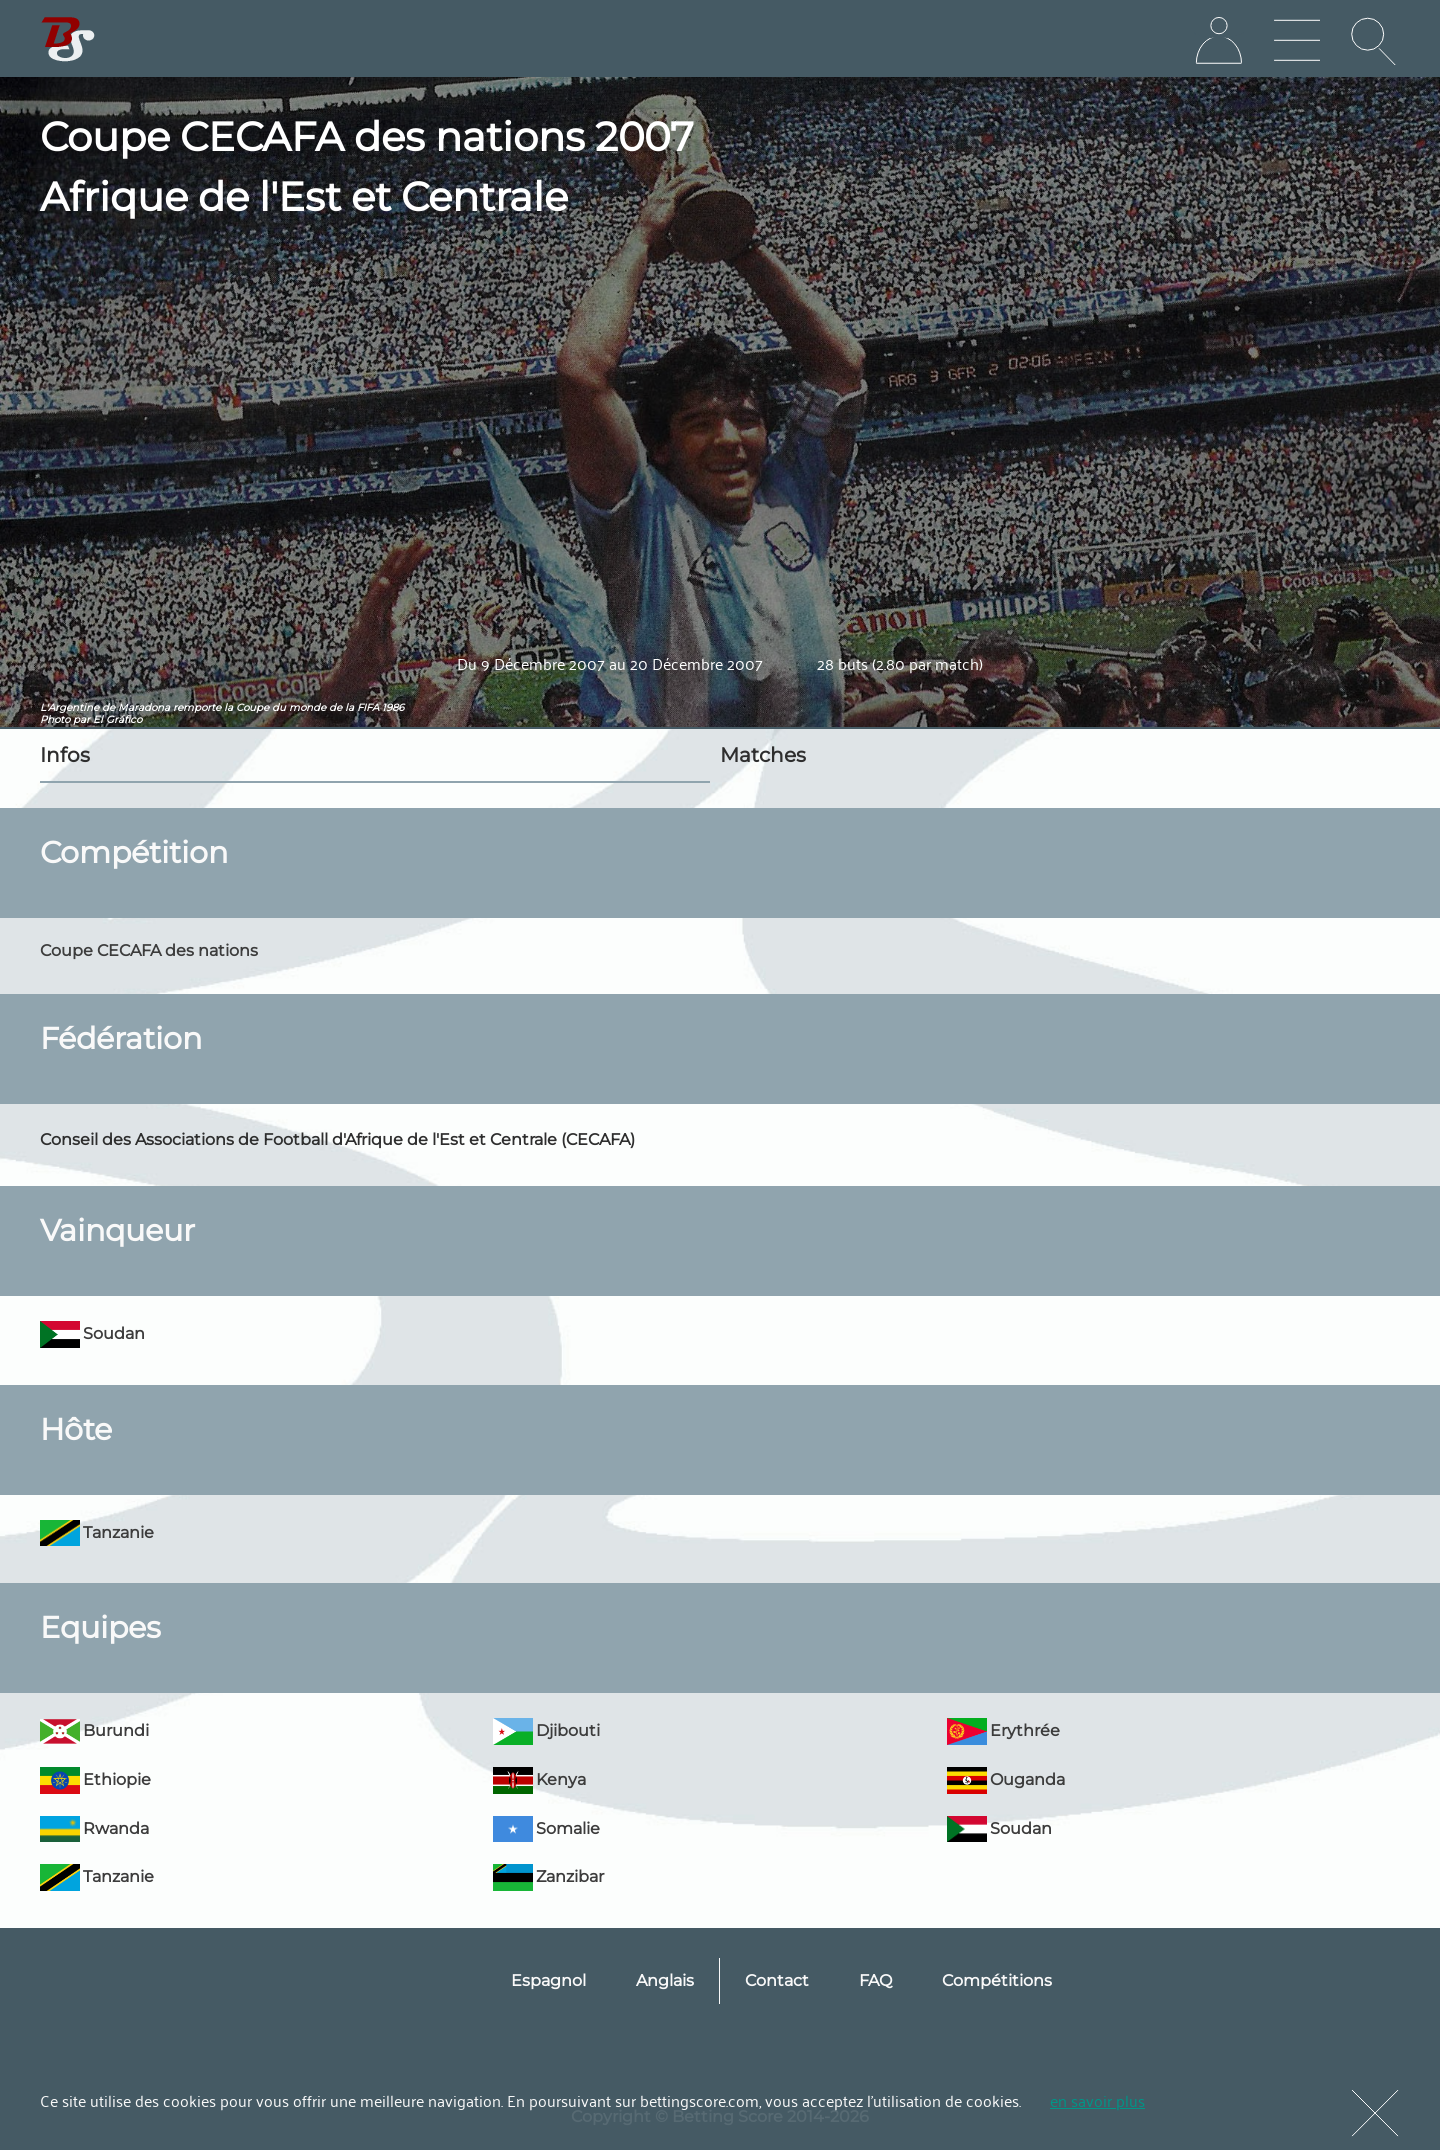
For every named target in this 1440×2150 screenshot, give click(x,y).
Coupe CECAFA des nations (149, 950)
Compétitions (997, 1980)
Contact (777, 1980)
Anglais (665, 1980)
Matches (763, 755)
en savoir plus (1097, 2100)
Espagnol (548, 1980)
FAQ (875, 1980)
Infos (65, 755)
